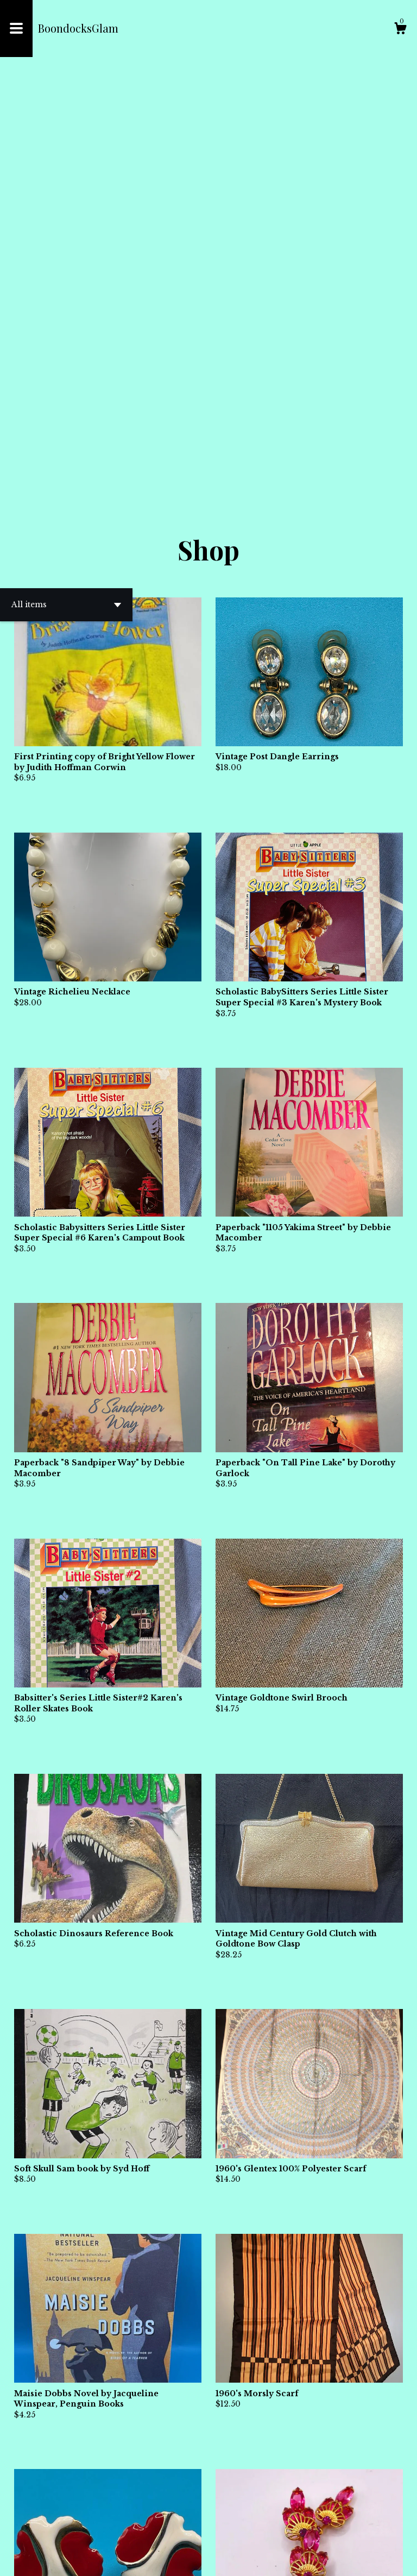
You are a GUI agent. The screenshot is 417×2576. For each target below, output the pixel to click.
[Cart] (400, 30)
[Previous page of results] (190, 2532)
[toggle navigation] (16, 28)
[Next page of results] (228, 2532)
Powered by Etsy (141, 2559)
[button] (66, 190)
